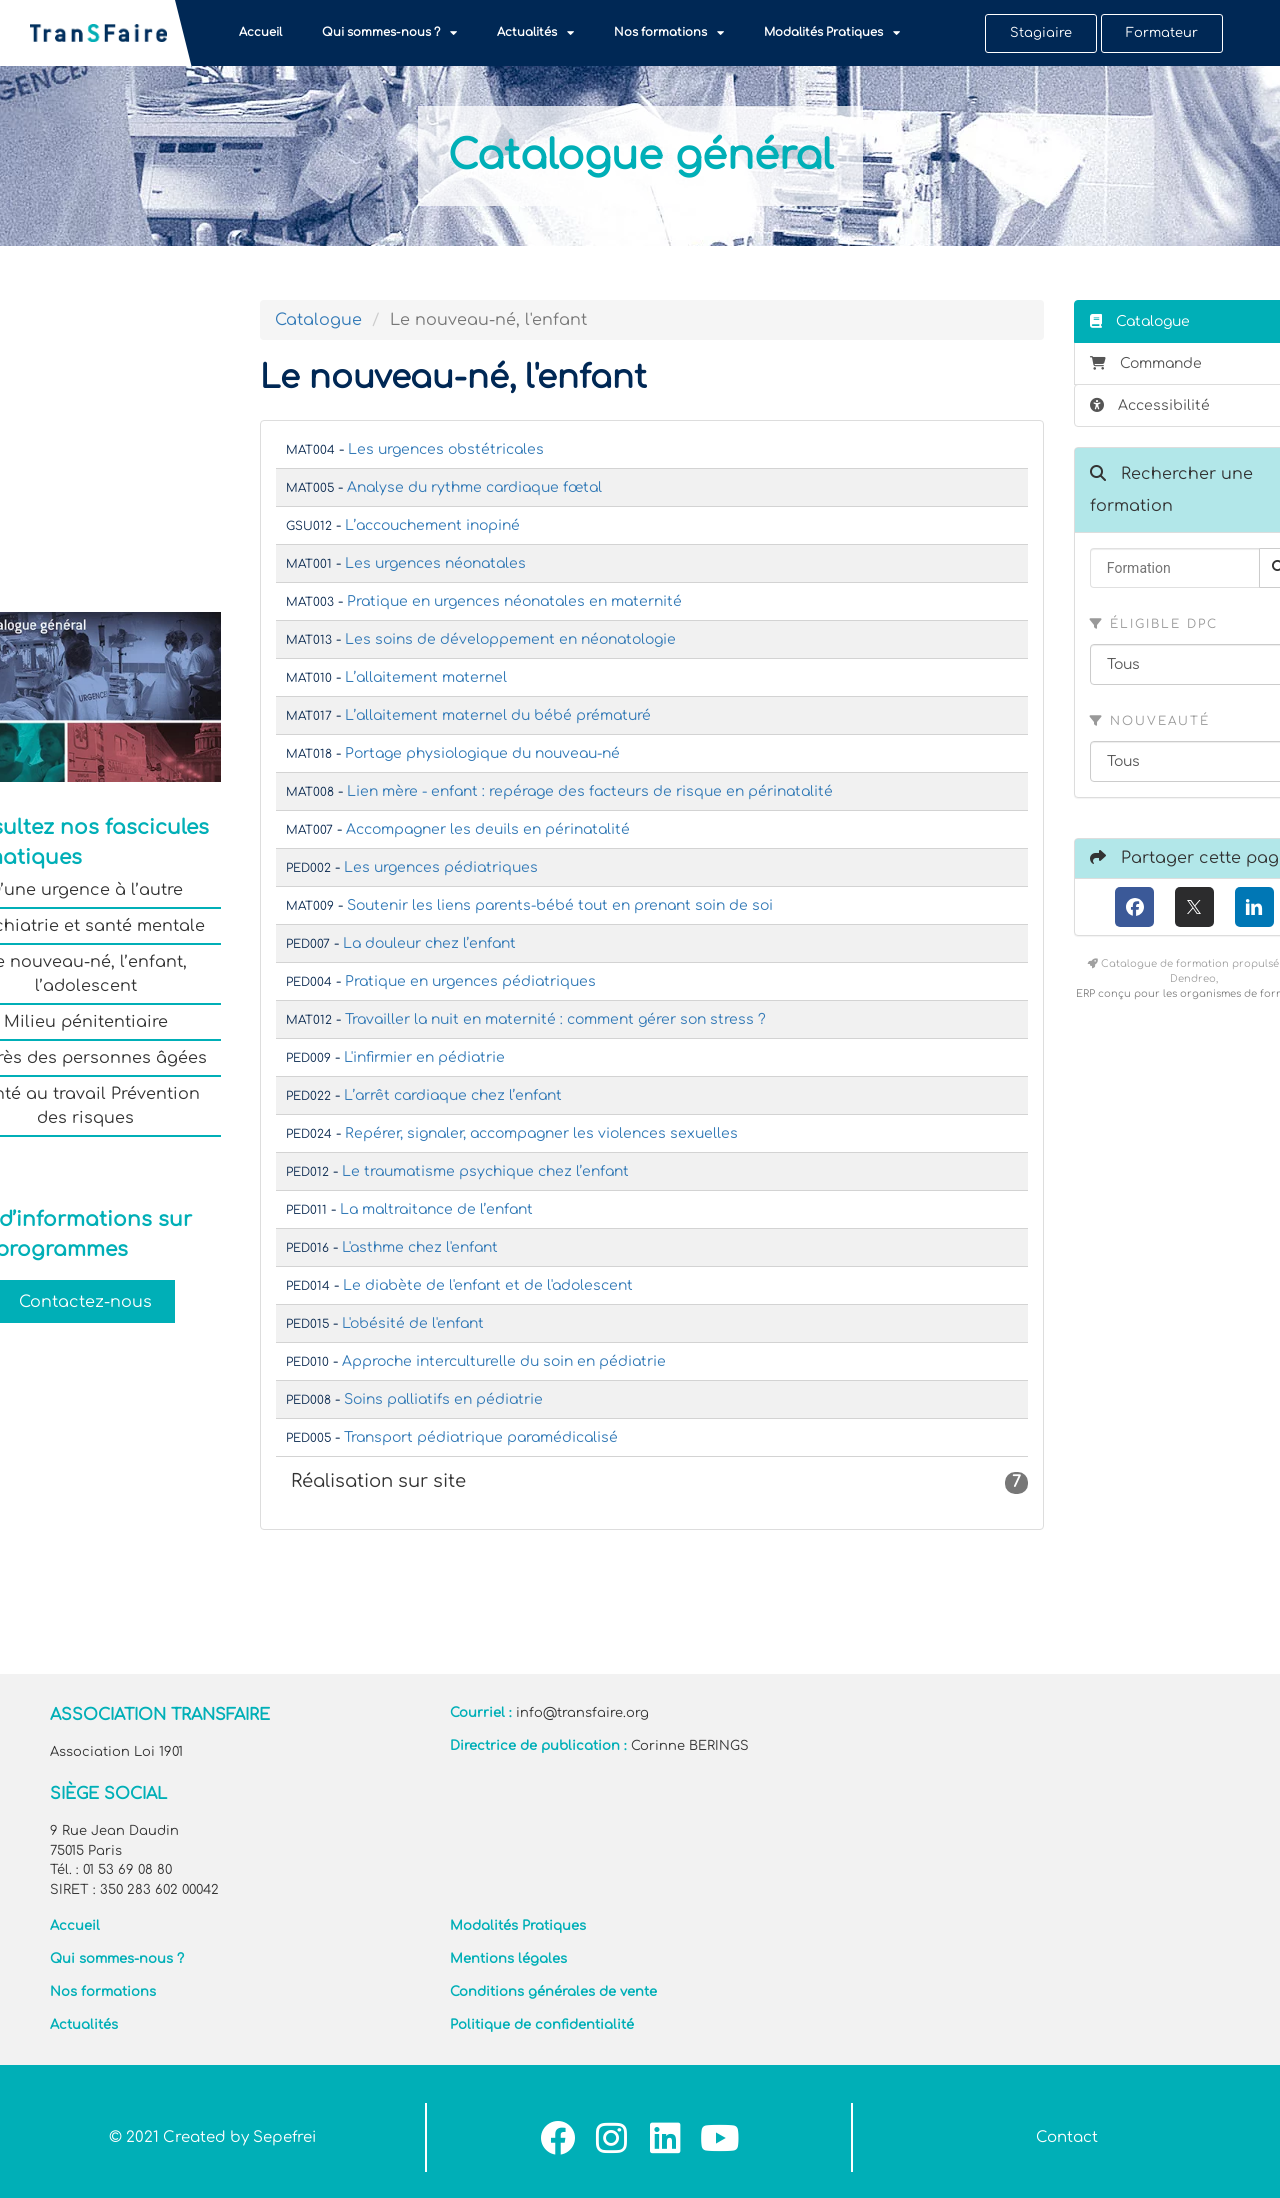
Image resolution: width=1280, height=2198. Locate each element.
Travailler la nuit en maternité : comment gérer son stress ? (555, 1019)
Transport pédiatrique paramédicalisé (481, 1437)
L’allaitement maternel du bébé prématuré (498, 715)
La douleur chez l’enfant (429, 943)
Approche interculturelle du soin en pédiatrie (504, 1361)
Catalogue (318, 320)
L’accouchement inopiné (432, 525)
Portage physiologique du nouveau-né (482, 753)
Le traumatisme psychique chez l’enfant (485, 1171)
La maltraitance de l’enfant (436, 1209)
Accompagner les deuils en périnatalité (488, 829)
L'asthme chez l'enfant (420, 1247)
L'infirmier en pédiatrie (424, 1057)
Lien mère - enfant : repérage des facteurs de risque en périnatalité (590, 791)
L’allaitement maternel (426, 677)
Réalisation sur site (659, 1482)
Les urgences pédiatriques (441, 867)
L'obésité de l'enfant (413, 1323)
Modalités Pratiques (832, 33)
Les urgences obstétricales (446, 449)
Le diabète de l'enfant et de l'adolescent (488, 1285)
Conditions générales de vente (553, 1992)
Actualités (535, 33)
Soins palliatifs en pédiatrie (443, 1399)
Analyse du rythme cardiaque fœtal (474, 487)
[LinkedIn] (1254, 907)
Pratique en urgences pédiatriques (470, 981)
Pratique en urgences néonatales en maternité (514, 601)
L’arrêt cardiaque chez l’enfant (453, 1095)
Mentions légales (508, 1959)
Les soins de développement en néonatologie (510, 639)
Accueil (260, 32)
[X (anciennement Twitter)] (1194, 907)
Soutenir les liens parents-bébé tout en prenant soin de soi (560, 905)
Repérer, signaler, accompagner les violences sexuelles (541, 1133)
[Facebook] (1134, 907)
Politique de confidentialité (542, 2025)
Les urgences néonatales (435, 563)
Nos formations (669, 33)
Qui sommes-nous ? (389, 33)
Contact (1067, 2137)
